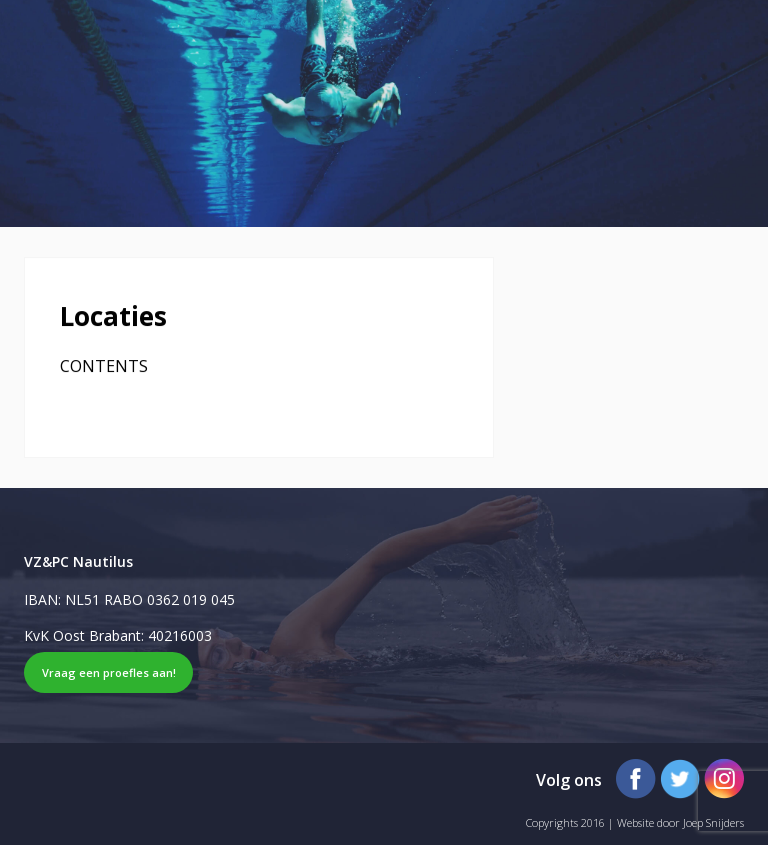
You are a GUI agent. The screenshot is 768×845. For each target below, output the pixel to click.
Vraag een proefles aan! (109, 672)
